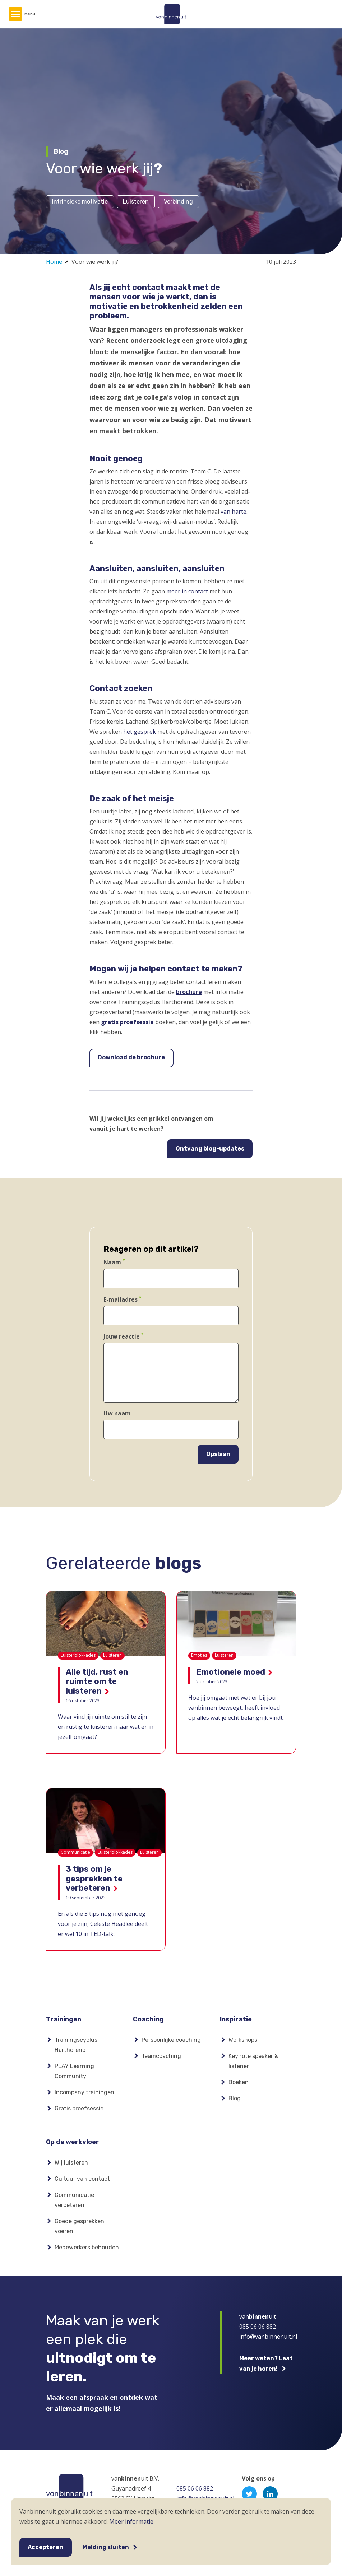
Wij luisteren (71, 2166)
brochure (189, 992)
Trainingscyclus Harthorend (76, 2047)
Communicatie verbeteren (74, 2203)
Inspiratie (236, 2019)
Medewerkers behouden (87, 2251)
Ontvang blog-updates (210, 1148)
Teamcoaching (161, 2058)
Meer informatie (131, 2521)
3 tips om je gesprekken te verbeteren (94, 1878)
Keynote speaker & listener (253, 2063)
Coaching (148, 2019)
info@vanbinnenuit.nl (268, 2340)
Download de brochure (131, 1057)
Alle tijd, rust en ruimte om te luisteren (97, 1681)
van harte (233, 511)
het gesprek (139, 732)
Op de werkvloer (72, 2144)
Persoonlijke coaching (171, 2042)
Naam (112, 1262)
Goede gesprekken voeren (79, 2230)
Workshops (242, 2042)
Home (54, 262)
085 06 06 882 (257, 2330)
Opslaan (218, 1454)
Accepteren (45, 2547)
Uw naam (117, 1413)
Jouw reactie (121, 1336)
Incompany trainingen (84, 2094)
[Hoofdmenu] (15, 14)
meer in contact (187, 591)
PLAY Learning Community (74, 2073)
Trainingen (63, 2019)
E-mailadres (120, 1299)
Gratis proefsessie (79, 2110)
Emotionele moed (230, 1672)
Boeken (238, 2084)
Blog (234, 2100)
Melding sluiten (106, 2547)
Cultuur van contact (82, 2182)
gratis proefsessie (127, 1022)
